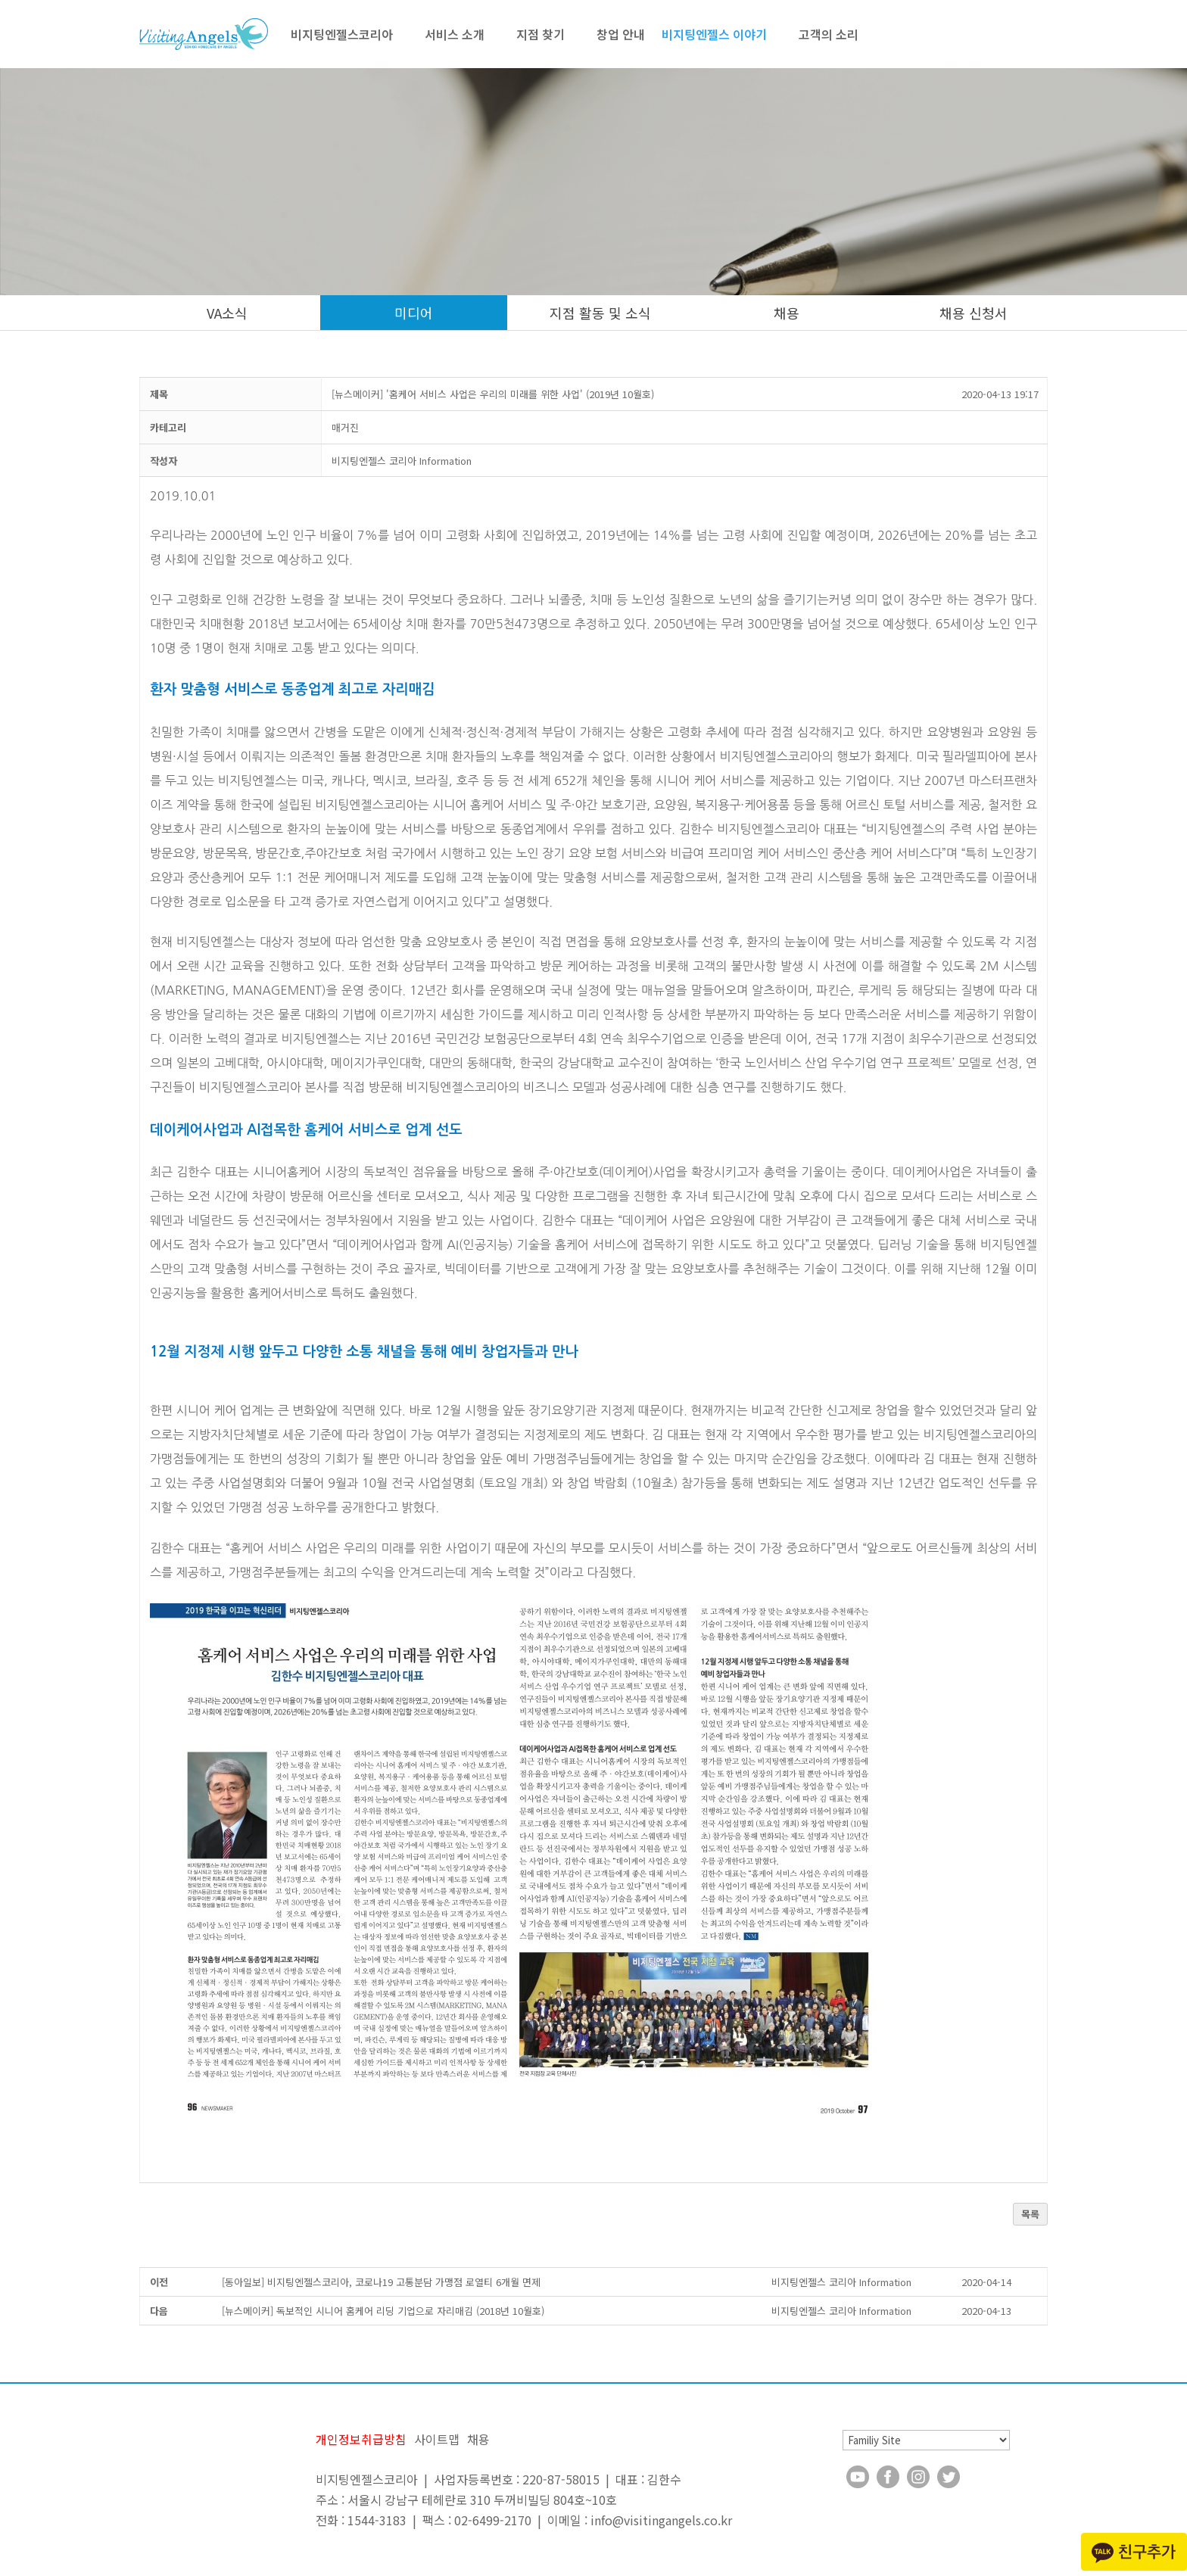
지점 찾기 (540, 34)
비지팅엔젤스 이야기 (714, 34)
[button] (402, 460)
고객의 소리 (828, 34)
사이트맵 (437, 2439)
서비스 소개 (454, 34)
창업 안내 (621, 34)
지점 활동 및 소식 (600, 312)
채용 (786, 312)
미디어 (413, 312)
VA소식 (227, 312)
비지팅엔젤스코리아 (342, 34)
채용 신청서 (973, 312)
